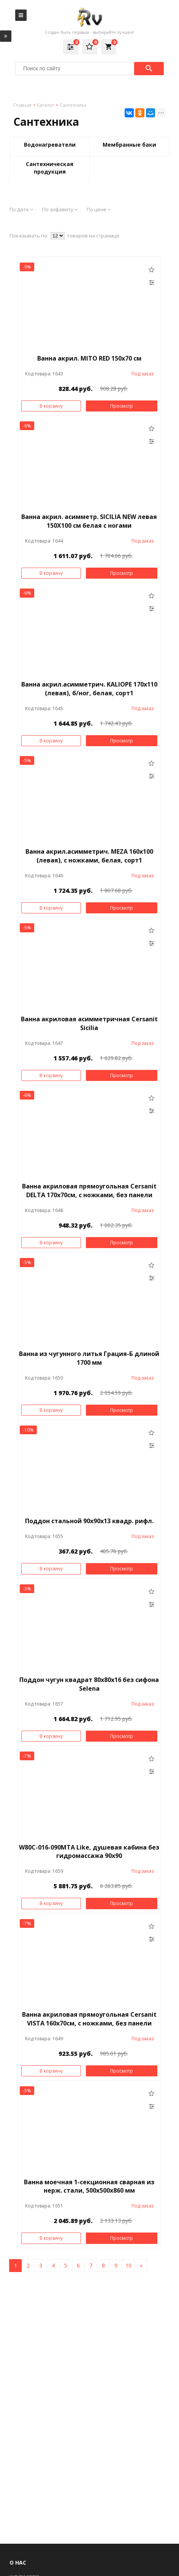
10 (128, 2265)
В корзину (51, 406)
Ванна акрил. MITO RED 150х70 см (89, 358)
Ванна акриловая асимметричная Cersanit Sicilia (89, 1023)
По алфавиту (60, 209)
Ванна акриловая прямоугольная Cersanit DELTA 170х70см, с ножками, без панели (89, 1190)
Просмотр (121, 406)
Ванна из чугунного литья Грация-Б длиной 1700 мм (89, 1358)
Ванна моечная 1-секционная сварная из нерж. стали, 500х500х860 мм (89, 2186)
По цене (99, 209)
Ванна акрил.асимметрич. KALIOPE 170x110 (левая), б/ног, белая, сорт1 (89, 688)
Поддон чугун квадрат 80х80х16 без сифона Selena (89, 1684)
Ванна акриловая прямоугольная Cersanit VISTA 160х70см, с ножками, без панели (89, 2018)
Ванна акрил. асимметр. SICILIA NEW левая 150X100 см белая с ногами (89, 521)
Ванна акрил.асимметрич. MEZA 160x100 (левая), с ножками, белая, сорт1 (89, 855)
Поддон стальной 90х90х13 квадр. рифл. (89, 1521)
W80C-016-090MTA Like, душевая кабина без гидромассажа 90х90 (89, 1851)
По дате (21, 209)
